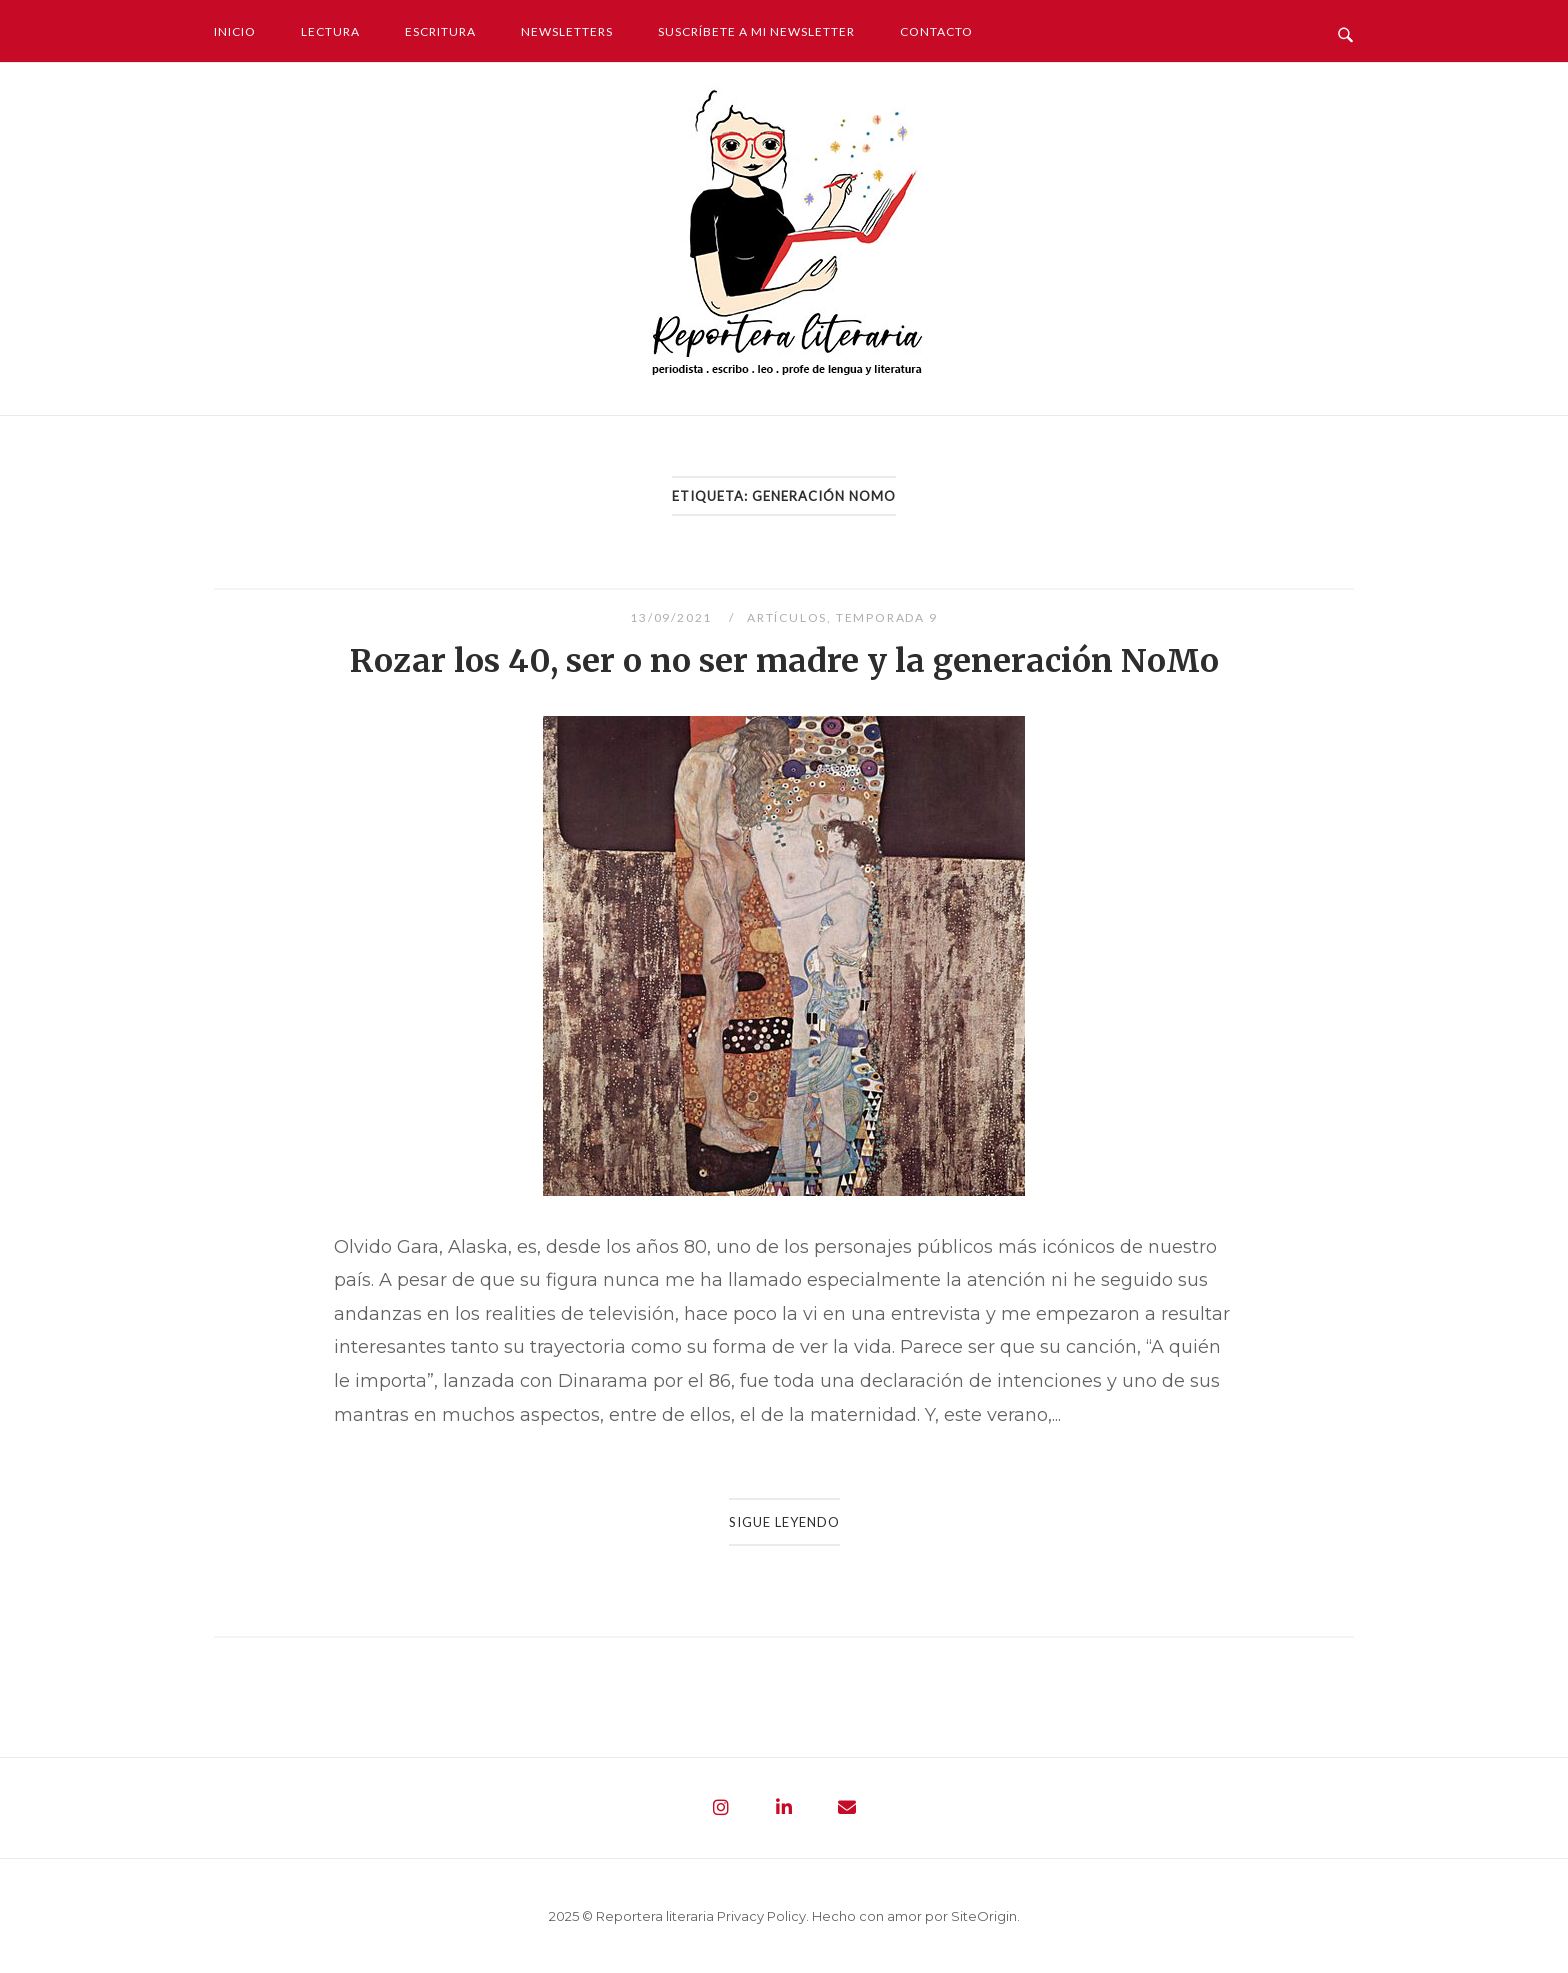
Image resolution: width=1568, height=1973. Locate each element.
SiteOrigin (984, 1916)
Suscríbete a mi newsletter (756, 31)
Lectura (330, 31)
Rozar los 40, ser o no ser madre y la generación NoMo (784, 661)
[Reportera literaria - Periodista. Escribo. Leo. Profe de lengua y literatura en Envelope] (847, 1808)
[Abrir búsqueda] (1345, 30)
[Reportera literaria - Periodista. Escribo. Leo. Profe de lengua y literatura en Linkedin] (784, 1808)
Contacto (936, 31)
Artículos (787, 617)
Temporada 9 (887, 617)
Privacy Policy (761, 1916)
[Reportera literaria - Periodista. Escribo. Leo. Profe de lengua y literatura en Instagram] (721, 1808)
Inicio (235, 31)
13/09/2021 (673, 617)
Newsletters (567, 31)
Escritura (440, 31)
